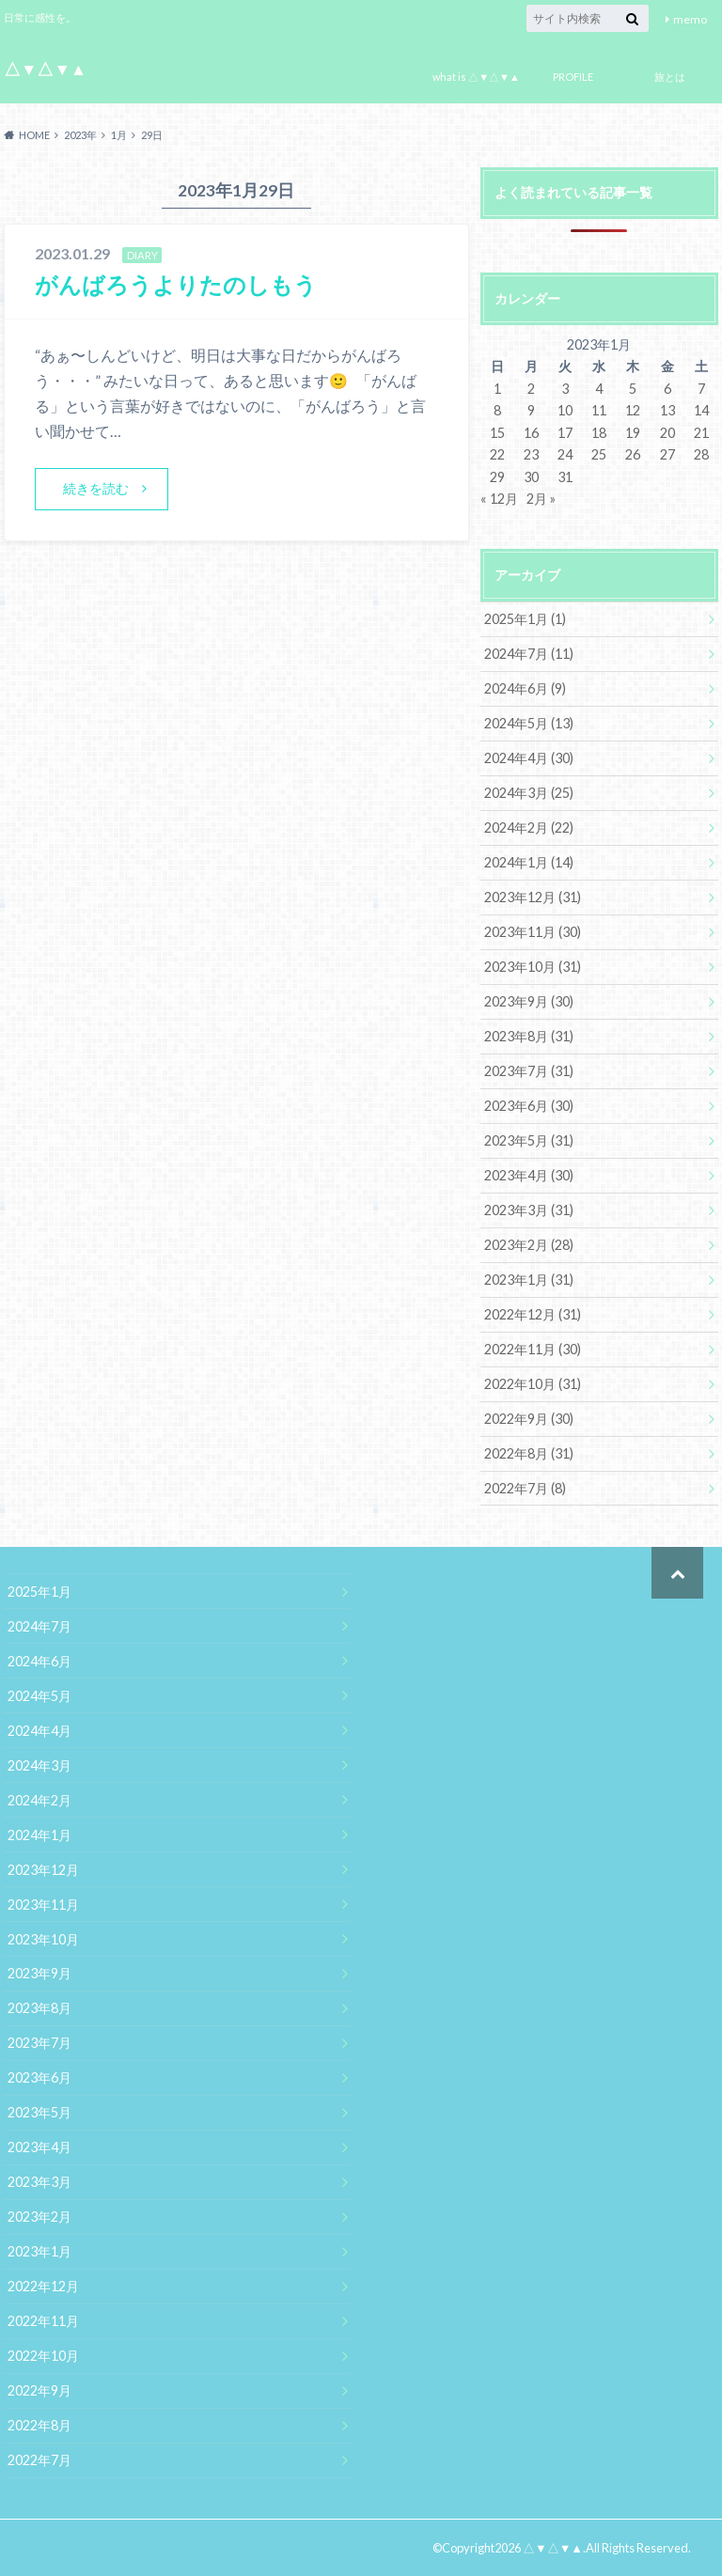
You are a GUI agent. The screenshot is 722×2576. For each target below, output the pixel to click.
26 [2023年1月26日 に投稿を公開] (632, 454)
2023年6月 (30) (528, 1106)
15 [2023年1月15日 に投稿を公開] (497, 433)
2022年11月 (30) (532, 1349)
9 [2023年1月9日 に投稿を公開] (531, 410)
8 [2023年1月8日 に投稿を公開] (497, 410)
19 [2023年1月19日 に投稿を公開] (632, 433)
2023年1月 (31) (528, 1280)
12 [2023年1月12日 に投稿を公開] (632, 410)
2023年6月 (39, 2077)
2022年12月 (43, 2286)
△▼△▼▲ (45, 69)
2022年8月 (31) (528, 1453)
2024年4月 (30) (528, 758)
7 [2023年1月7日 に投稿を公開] (701, 389)
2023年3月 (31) (528, 1210)
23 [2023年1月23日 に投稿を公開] (531, 454)
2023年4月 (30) (528, 1175)
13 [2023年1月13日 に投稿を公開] (667, 410)
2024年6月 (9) (525, 688)
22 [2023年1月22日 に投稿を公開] (497, 454)
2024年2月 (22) (528, 827)
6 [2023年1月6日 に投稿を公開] (667, 389)
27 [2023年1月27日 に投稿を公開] (667, 454)
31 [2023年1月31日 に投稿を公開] (565, 477)
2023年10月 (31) (532, 967)
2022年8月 (39, 2425)
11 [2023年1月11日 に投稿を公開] (598, 410)
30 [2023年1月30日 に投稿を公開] (531, 477)
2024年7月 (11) (528, 654)
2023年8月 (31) (528, 1036)
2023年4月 (39, 2147)
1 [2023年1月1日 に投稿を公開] (497, 389)
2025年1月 (39, 1592)
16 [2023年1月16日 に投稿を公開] (531, 433)
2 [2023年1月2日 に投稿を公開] (531, 389)
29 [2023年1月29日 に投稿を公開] (497, 477)
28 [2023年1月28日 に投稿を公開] (701, 454)
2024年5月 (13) (528, 723)
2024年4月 (39, 1731)
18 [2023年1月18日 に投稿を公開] (598, 433)
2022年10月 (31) (532, 1384)
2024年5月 (39, 1696)
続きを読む (96, 488)
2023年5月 (39, 2112)
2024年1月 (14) (528, 862)
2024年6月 (39, 1661)
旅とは (669, 76)
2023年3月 (39, 2182)
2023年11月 (43, 1904)
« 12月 (499, 499)
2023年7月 (39, 2043)
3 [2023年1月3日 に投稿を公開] (565, 389)
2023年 (80, 135)
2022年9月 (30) (528, 1419)
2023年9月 (39, 1973)
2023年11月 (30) (532, 932)
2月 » (541, 499)
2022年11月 (43, 2321)
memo (690, 19)
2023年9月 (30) (528, 1001)
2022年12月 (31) (532, 1314)
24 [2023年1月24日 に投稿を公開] (565, 454)
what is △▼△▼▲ (476, 76)
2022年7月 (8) (525, 1488)
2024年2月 (39, 1800)
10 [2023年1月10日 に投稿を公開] (565, 410)
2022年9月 (39, 2390)
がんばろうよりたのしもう (176, 284)
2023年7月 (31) (528, 1071)
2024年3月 (39, 1765)
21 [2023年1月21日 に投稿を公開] (701, 433)
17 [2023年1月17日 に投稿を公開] (565, 433)
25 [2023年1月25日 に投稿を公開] (598, 454)
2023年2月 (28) (528, 1245)
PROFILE (573, 76)
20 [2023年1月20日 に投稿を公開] (667, 433)
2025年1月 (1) (525, 619)
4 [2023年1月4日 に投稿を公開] (599, 389)
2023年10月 (43, 1939)
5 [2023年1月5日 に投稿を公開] (632, 389)
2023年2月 (39, 2217)
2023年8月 (39, 2008)
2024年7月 (39, 1626)
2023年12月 (43, 1870)
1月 (119, 135)
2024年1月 (39, 1835)
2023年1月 (39, 2251)
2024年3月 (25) (528, 793)
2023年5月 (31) (528, 1140)
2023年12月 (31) (532, 897)
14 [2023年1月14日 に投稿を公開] (701, 410)
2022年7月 (39, 2460)
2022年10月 (43, 2356)
